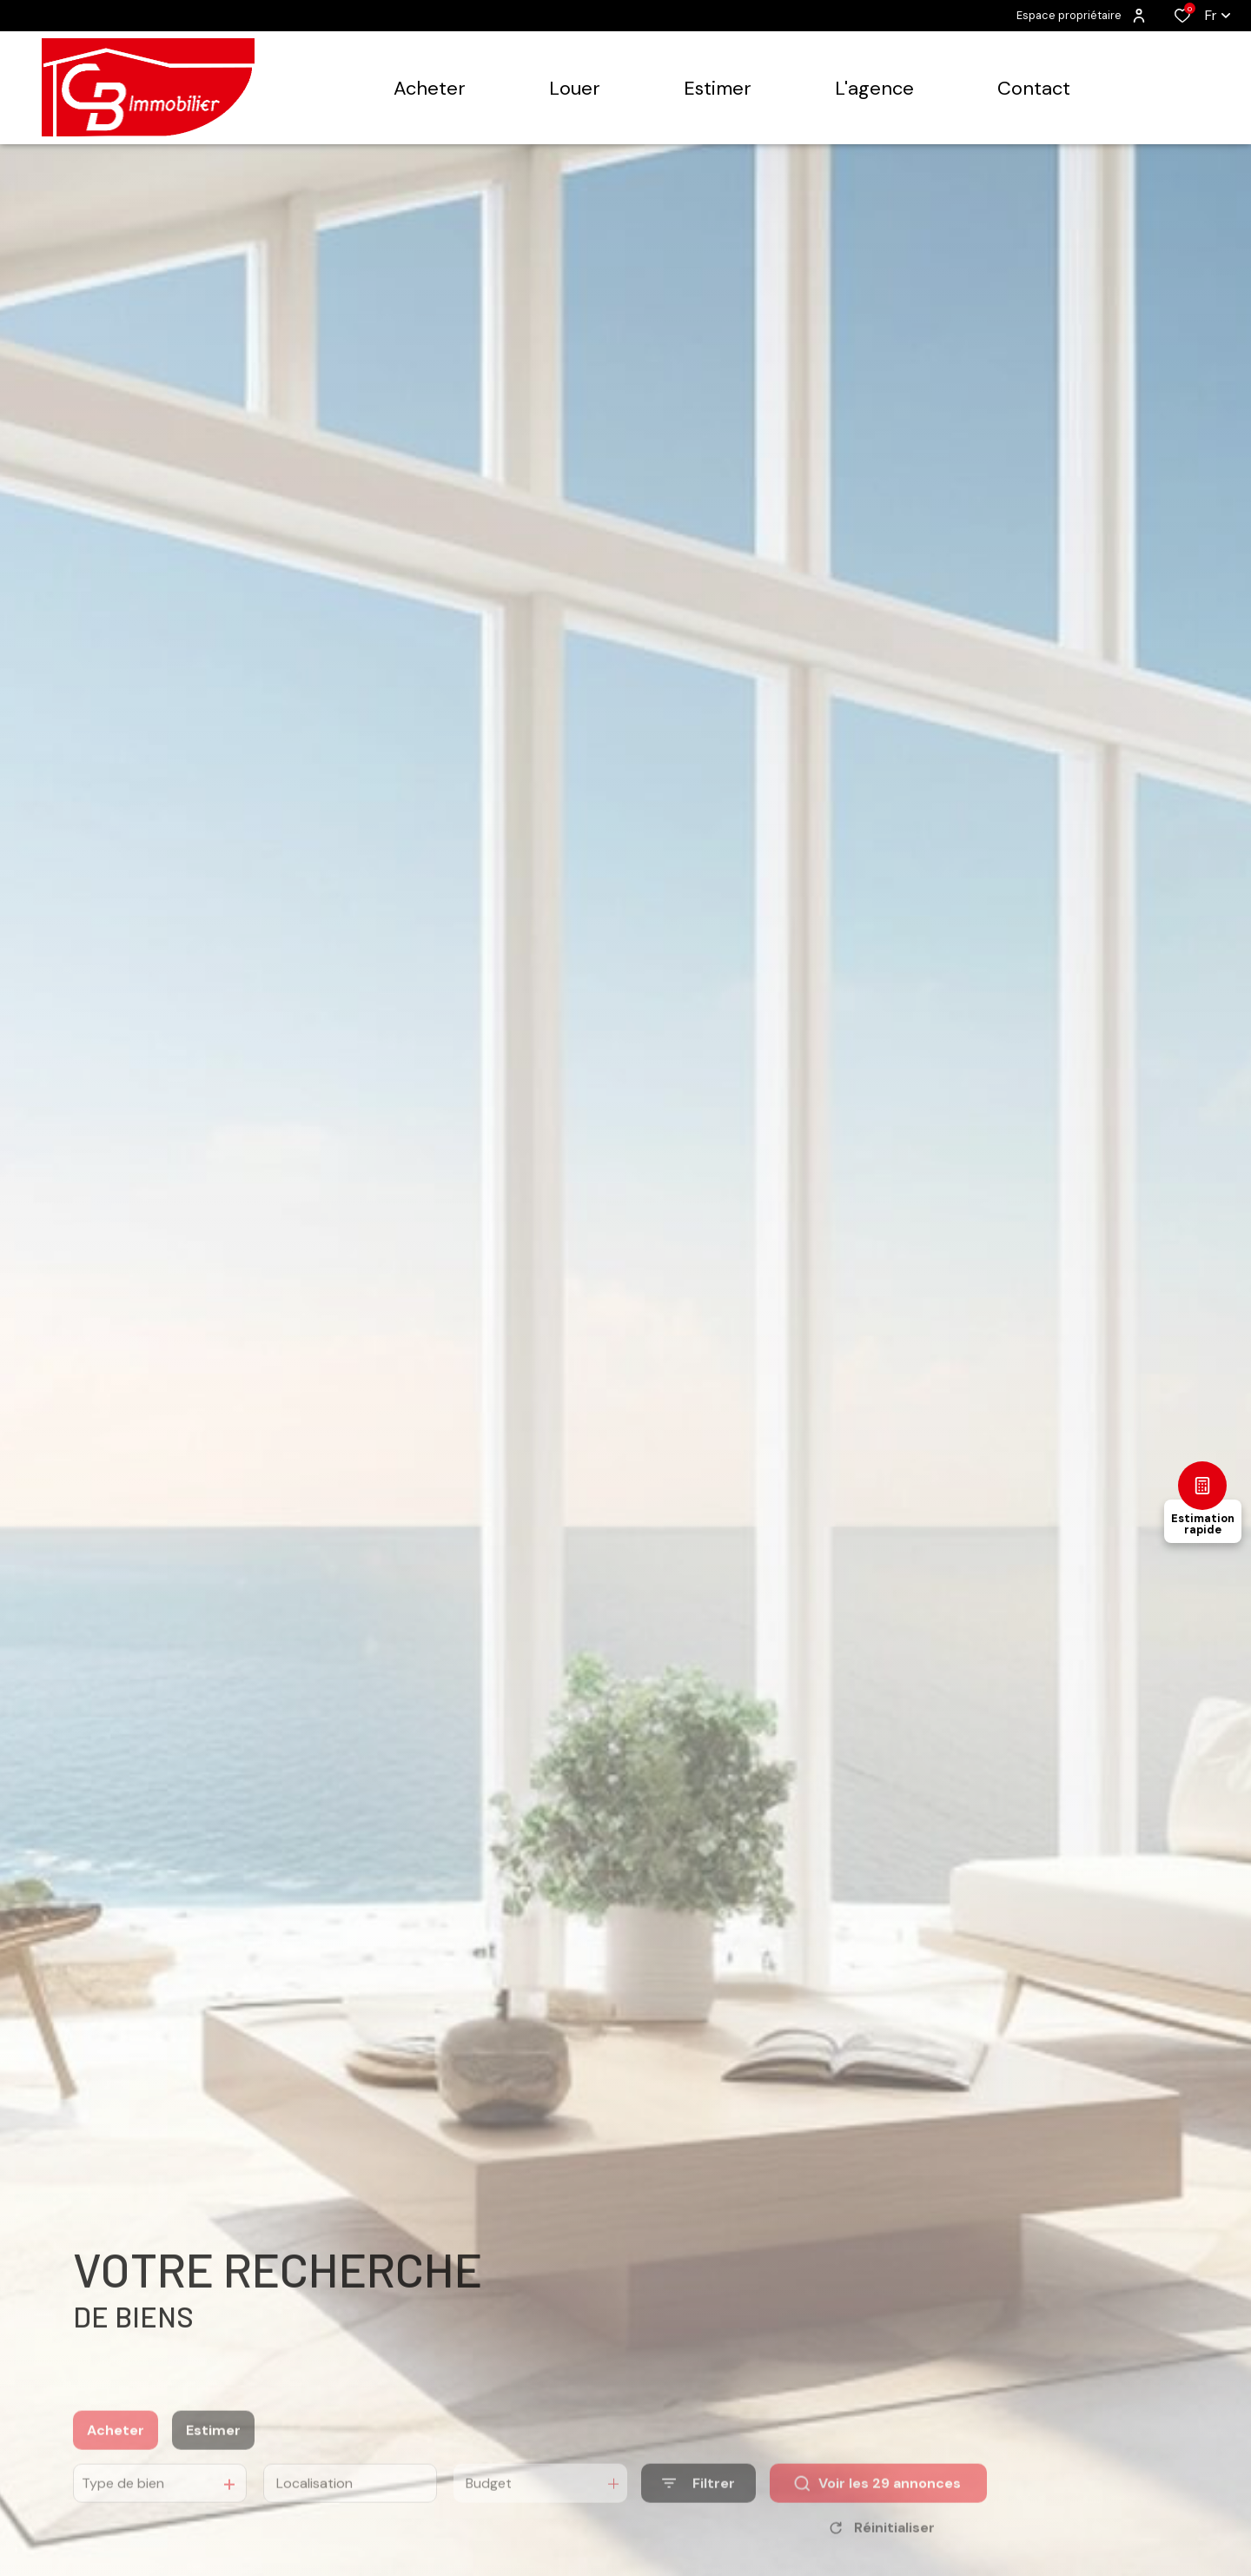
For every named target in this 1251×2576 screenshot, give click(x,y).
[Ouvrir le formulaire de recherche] (698, 2504)
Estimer (213, 2450)
